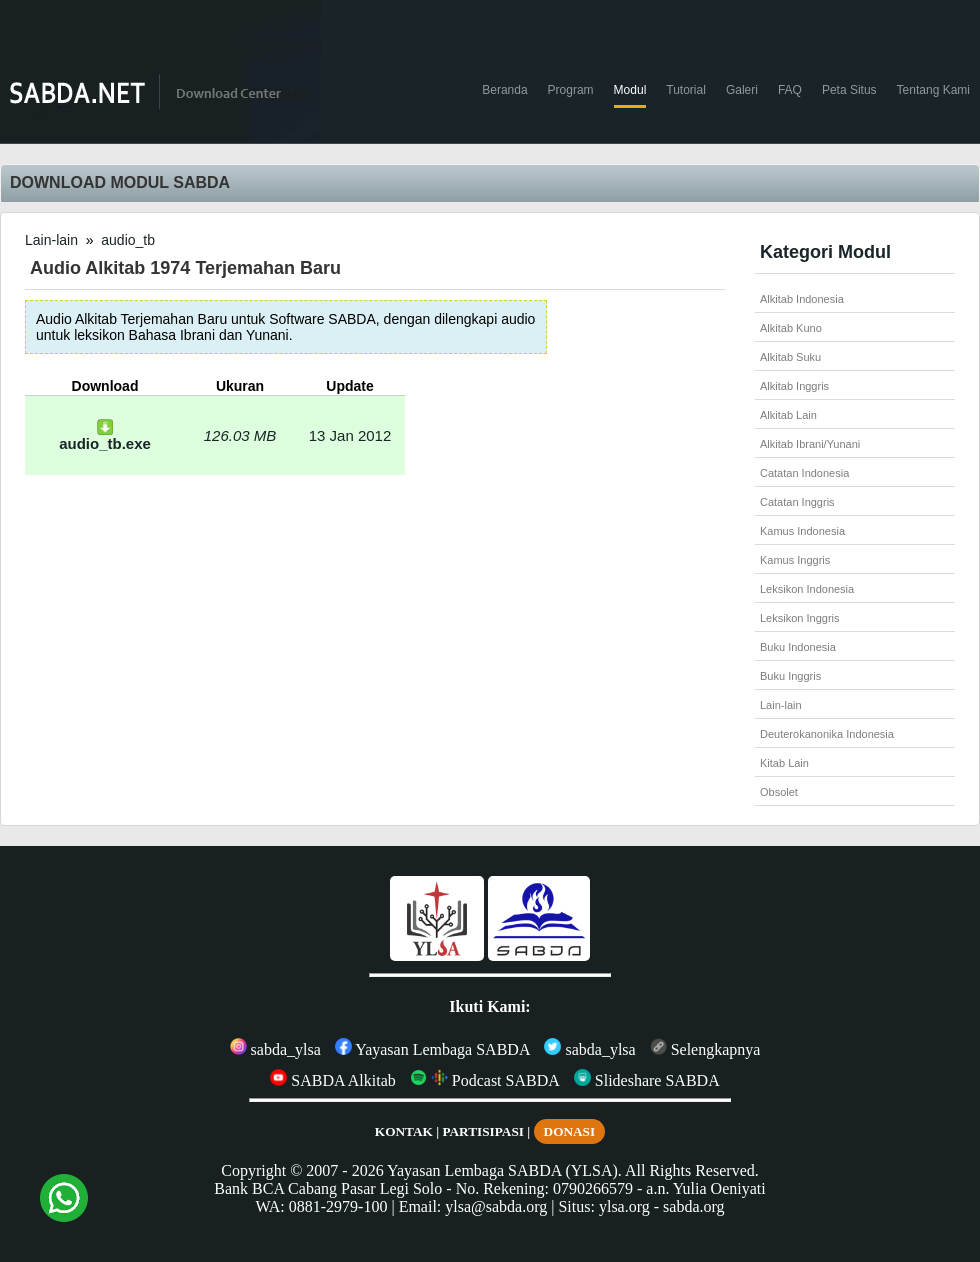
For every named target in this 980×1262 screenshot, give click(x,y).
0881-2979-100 (338, 1206)
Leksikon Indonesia (807, 589)
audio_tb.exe (105, 436)
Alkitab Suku (790, 357)
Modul (630, 90)
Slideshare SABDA (647, 1080)
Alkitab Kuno (791, 328)
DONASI (570, 1131)
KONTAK (404, 1131)
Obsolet (779, 792)
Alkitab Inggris (794, 386)
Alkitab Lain (788, 415)
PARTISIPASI (483, 1131)
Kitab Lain (784, 763)
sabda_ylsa (275, 1049)
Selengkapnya (705, 1049)
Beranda (504, 90)
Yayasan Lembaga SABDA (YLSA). (504, 1170)
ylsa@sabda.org (496, 1206)
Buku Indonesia (798, 647)
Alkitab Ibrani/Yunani (810, 444)
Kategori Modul (825, 252)
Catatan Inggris (797, 502)
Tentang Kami (933, 90)
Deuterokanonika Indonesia (827, 734)
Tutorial (686, 90)
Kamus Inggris (795, 560)
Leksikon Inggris (800, 618)
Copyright (253, 1170)
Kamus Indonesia (802, 531)
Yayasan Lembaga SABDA (433, 1049)
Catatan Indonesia (804, 473)
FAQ (790, 90)
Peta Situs (849, 90)
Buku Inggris (790, 676)
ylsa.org (624, 1206)
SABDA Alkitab (332, 1080)
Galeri (742, 90)
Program (571, 90)
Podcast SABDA (485, 1080)
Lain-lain (51, 240)
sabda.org (693, 1206)
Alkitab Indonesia (802, 299)
